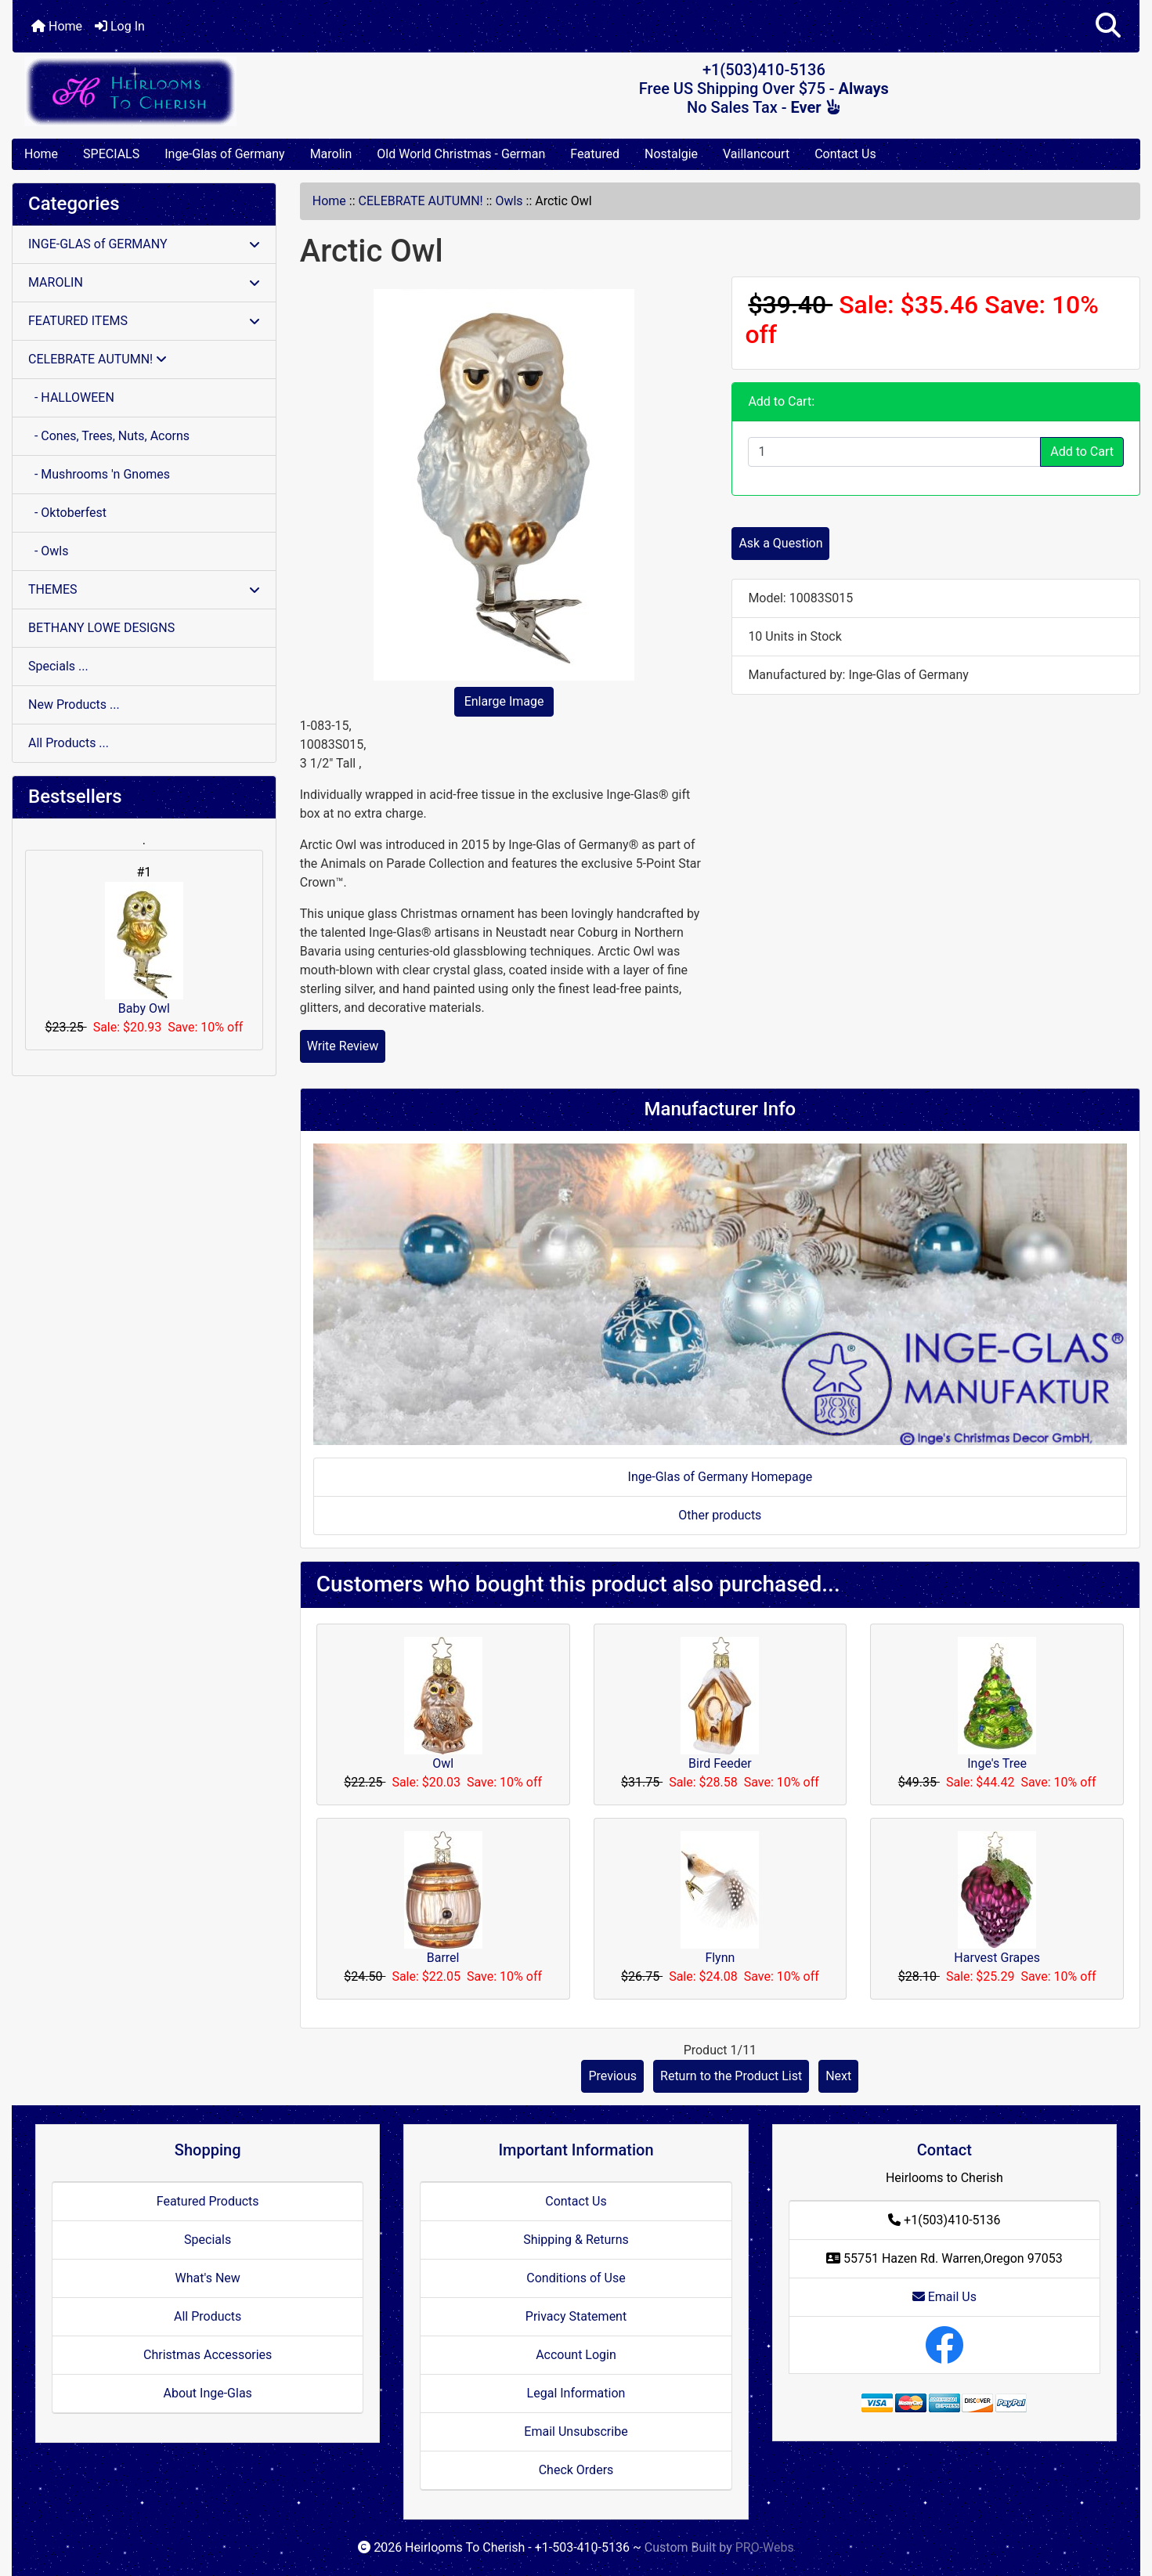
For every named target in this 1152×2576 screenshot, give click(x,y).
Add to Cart (1082, 451)
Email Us (944, 2296)
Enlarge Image (504, 701)
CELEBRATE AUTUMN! (421, 200)
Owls (508, 200)
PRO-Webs (764, 2547)
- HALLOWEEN (71, 397)
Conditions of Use (575, 2278)
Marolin (331, 153)
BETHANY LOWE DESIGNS (101, 627)
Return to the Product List (731, 2075)
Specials (207, 2239)
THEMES (144, 589)
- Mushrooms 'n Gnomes (99, 474)
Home (56, 26)
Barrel (443, 1957)
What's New (207, 2278)
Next (838, 2075)
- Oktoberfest (67, 512)
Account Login (576, 2354)
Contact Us (845, 153)
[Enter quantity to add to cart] (894, 452)
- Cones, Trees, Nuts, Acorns (109, 435)
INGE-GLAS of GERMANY (144, 244)
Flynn (720, 1957)
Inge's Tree (997, 1763)
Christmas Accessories (207, 2354)
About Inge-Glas (207, 2393)
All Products (207, 2316)
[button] (1108, 26)
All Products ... (68, 742)
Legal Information (576, 2393)
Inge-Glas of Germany (224, 153)
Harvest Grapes (997, 1957)
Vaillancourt (756, 153)
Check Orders (576, 2469)
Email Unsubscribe (575, 2431)
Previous (612, 2075)
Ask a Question (780, 543)
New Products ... (74, 704)
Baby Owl (144, 949)
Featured (594, 153)
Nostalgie (671, 153)
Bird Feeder (720, 1763)
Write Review (342, 1046)
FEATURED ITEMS (144, 320)
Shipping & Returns (576, 2239)
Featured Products (208, 2201)
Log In (120, 26)
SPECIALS (111, 153)
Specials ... (58, 666)
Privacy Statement (576, 2316)
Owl (442, 1763)
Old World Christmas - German (461, 153)
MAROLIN (144, 282)
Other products (719, 1515)
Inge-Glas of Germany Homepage (720, 1476)
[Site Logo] (200, 91)
